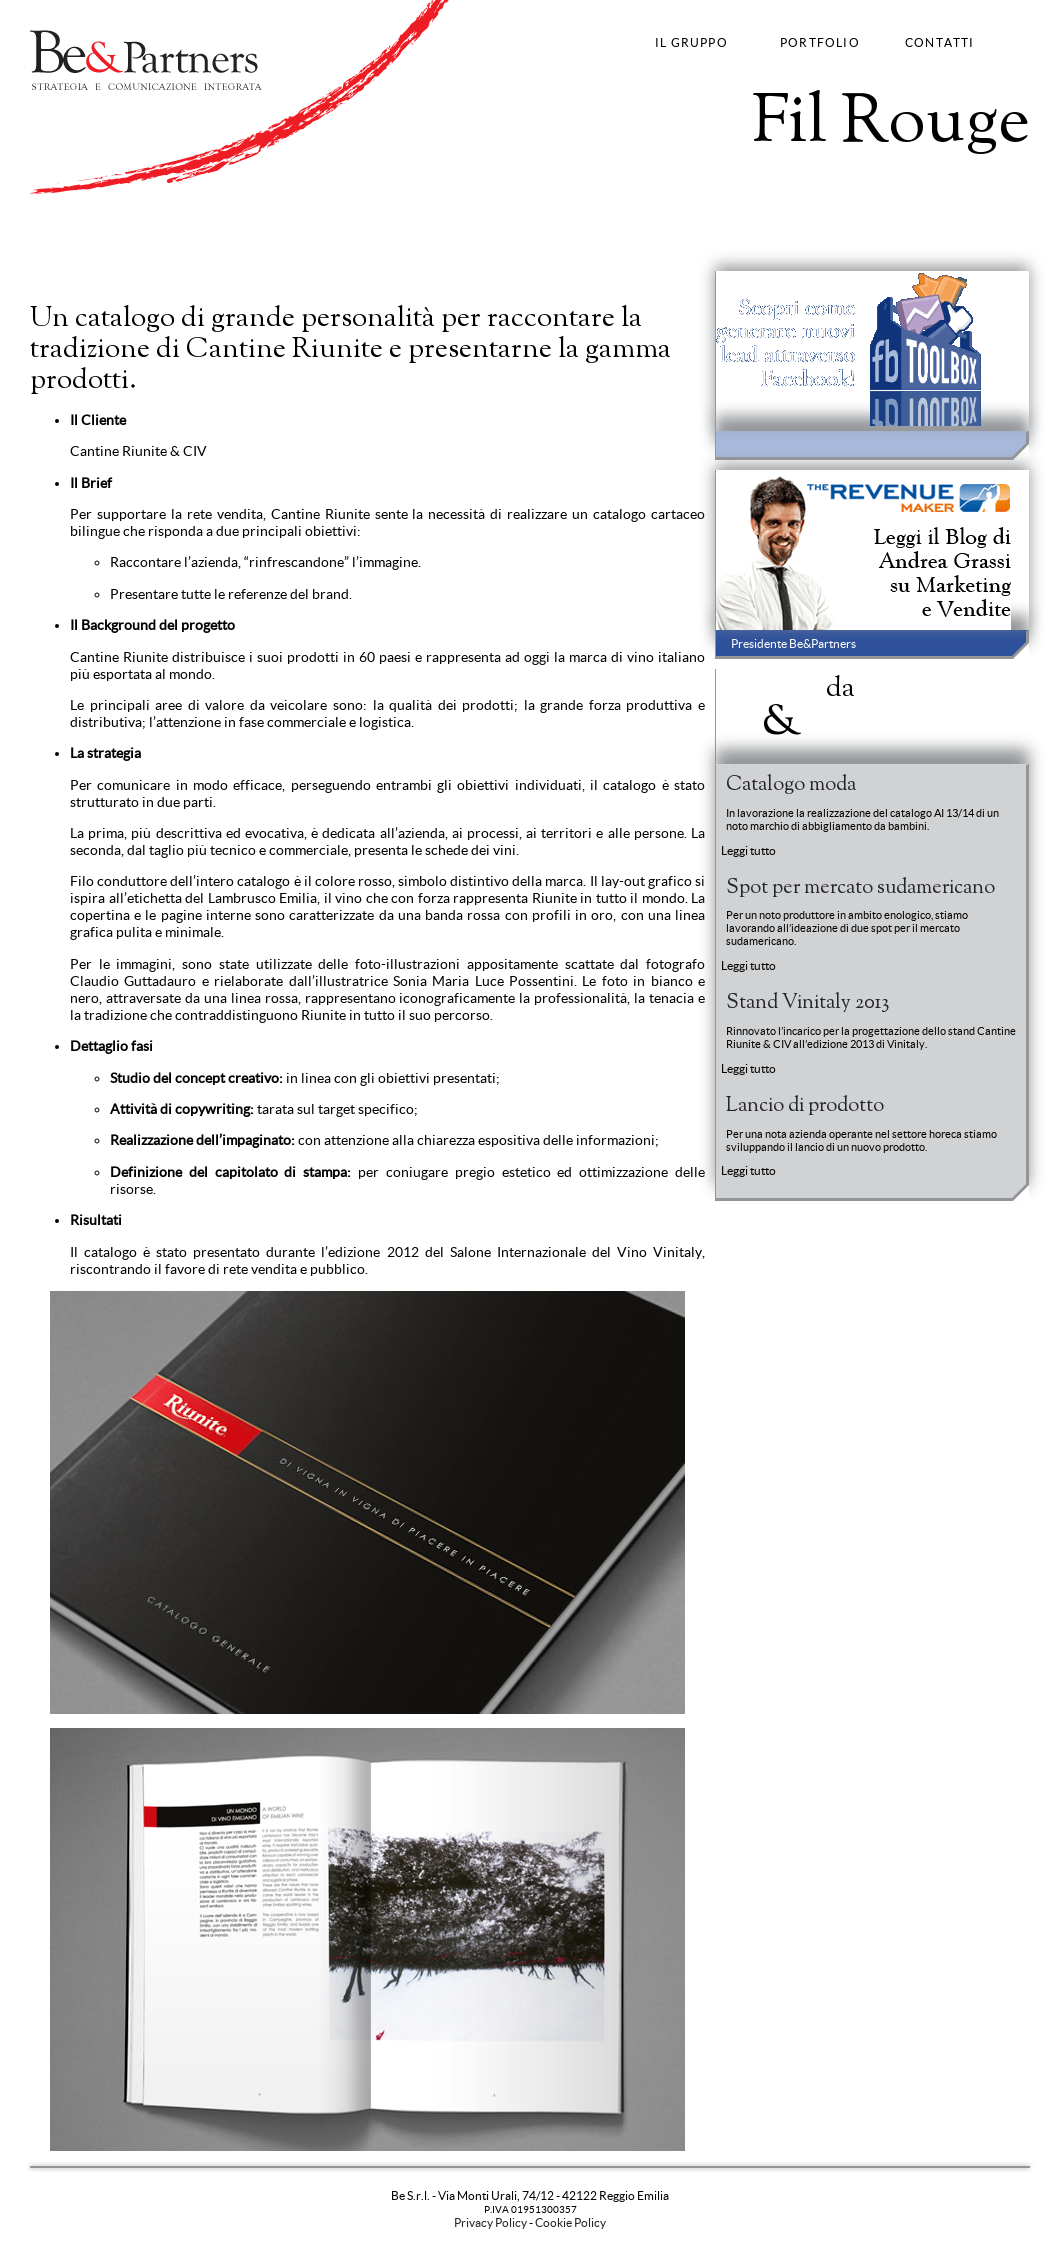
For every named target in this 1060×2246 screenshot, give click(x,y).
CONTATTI (940, 42)
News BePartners (833, 704)
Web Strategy (377, 243)
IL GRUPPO (691, 42)
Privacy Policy (490, 2222)
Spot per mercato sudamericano (860, 888)
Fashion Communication (265, 243)
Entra (1009, 731)
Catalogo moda (791, 785)
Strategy (54, 243)
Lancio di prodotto (805, 1106)
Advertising (157, 243)
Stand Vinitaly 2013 (807, 1003)
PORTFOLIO (820, 42)
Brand (101, 243)
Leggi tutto (748, 850)
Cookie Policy (570, 2222)
